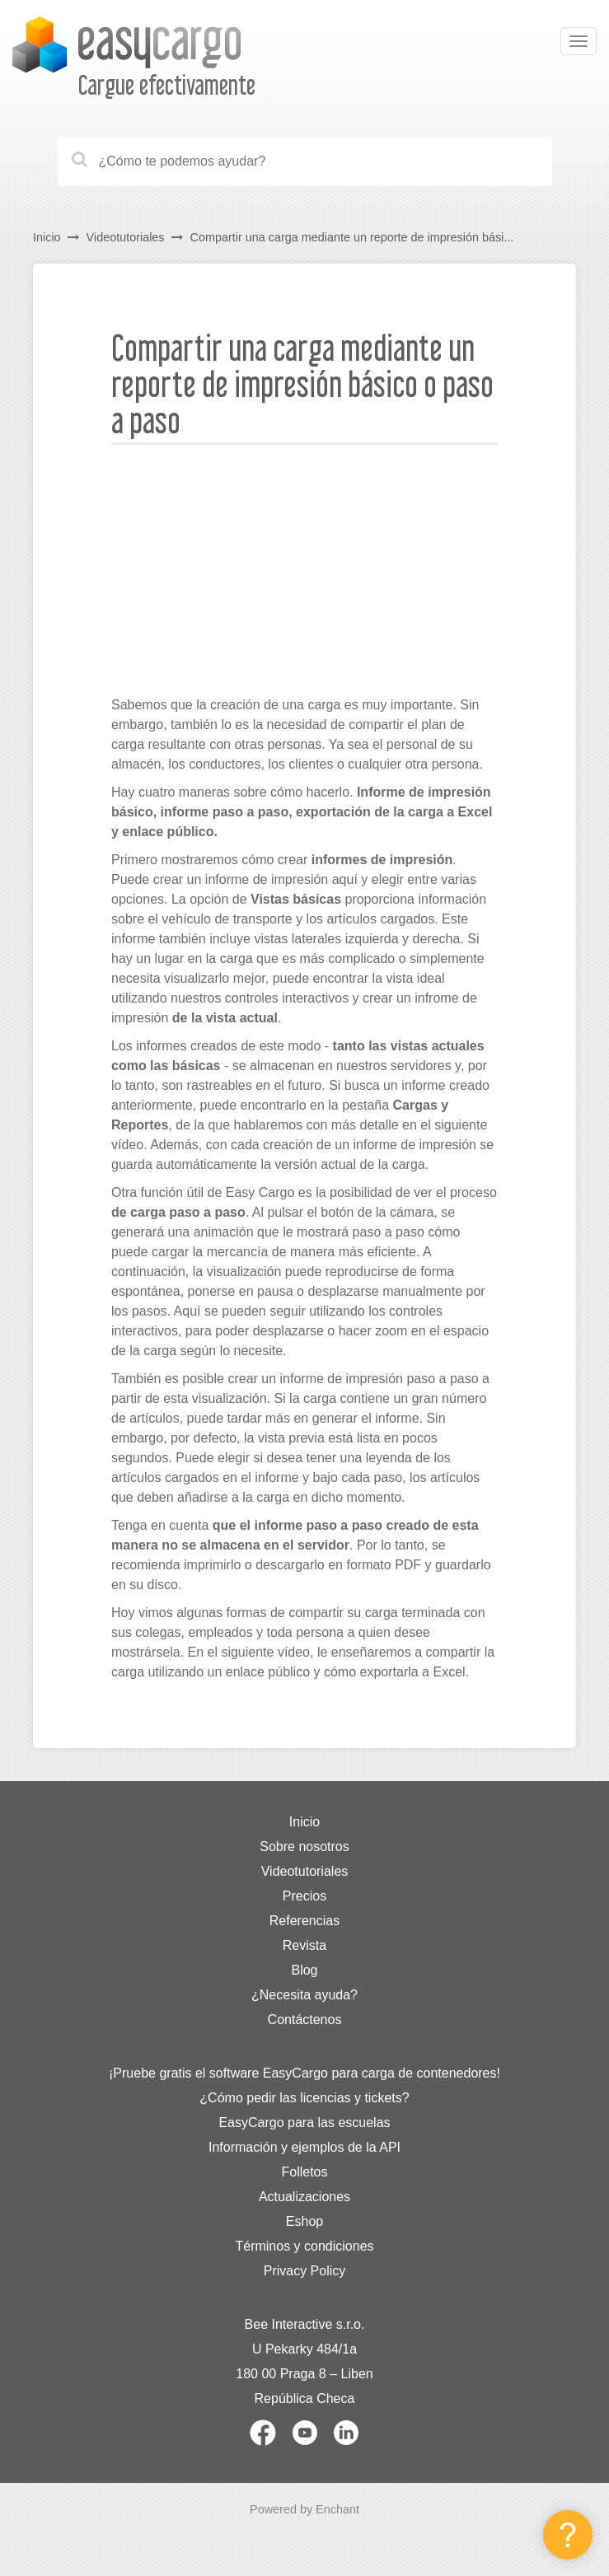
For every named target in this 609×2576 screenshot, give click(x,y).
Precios (304, 1896)
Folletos (304, 2172)
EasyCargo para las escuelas (304, 2122)
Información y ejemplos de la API (304, 2147)
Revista (304, 1945)
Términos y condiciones (304, 2246)
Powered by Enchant (304, 2509)
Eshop (304, 2221)
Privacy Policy (305, 2271)
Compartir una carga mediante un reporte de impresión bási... (352, 237)
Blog (304, 1970)
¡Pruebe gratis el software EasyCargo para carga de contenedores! (304, 2073)
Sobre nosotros (304, 1847)
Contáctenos (305, 2020)
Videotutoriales (126, 237)
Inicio (47, 237)
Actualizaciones (304, 2197)
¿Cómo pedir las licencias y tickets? (304, 2098)
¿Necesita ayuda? (304, 1995)
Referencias (304, 1921)
